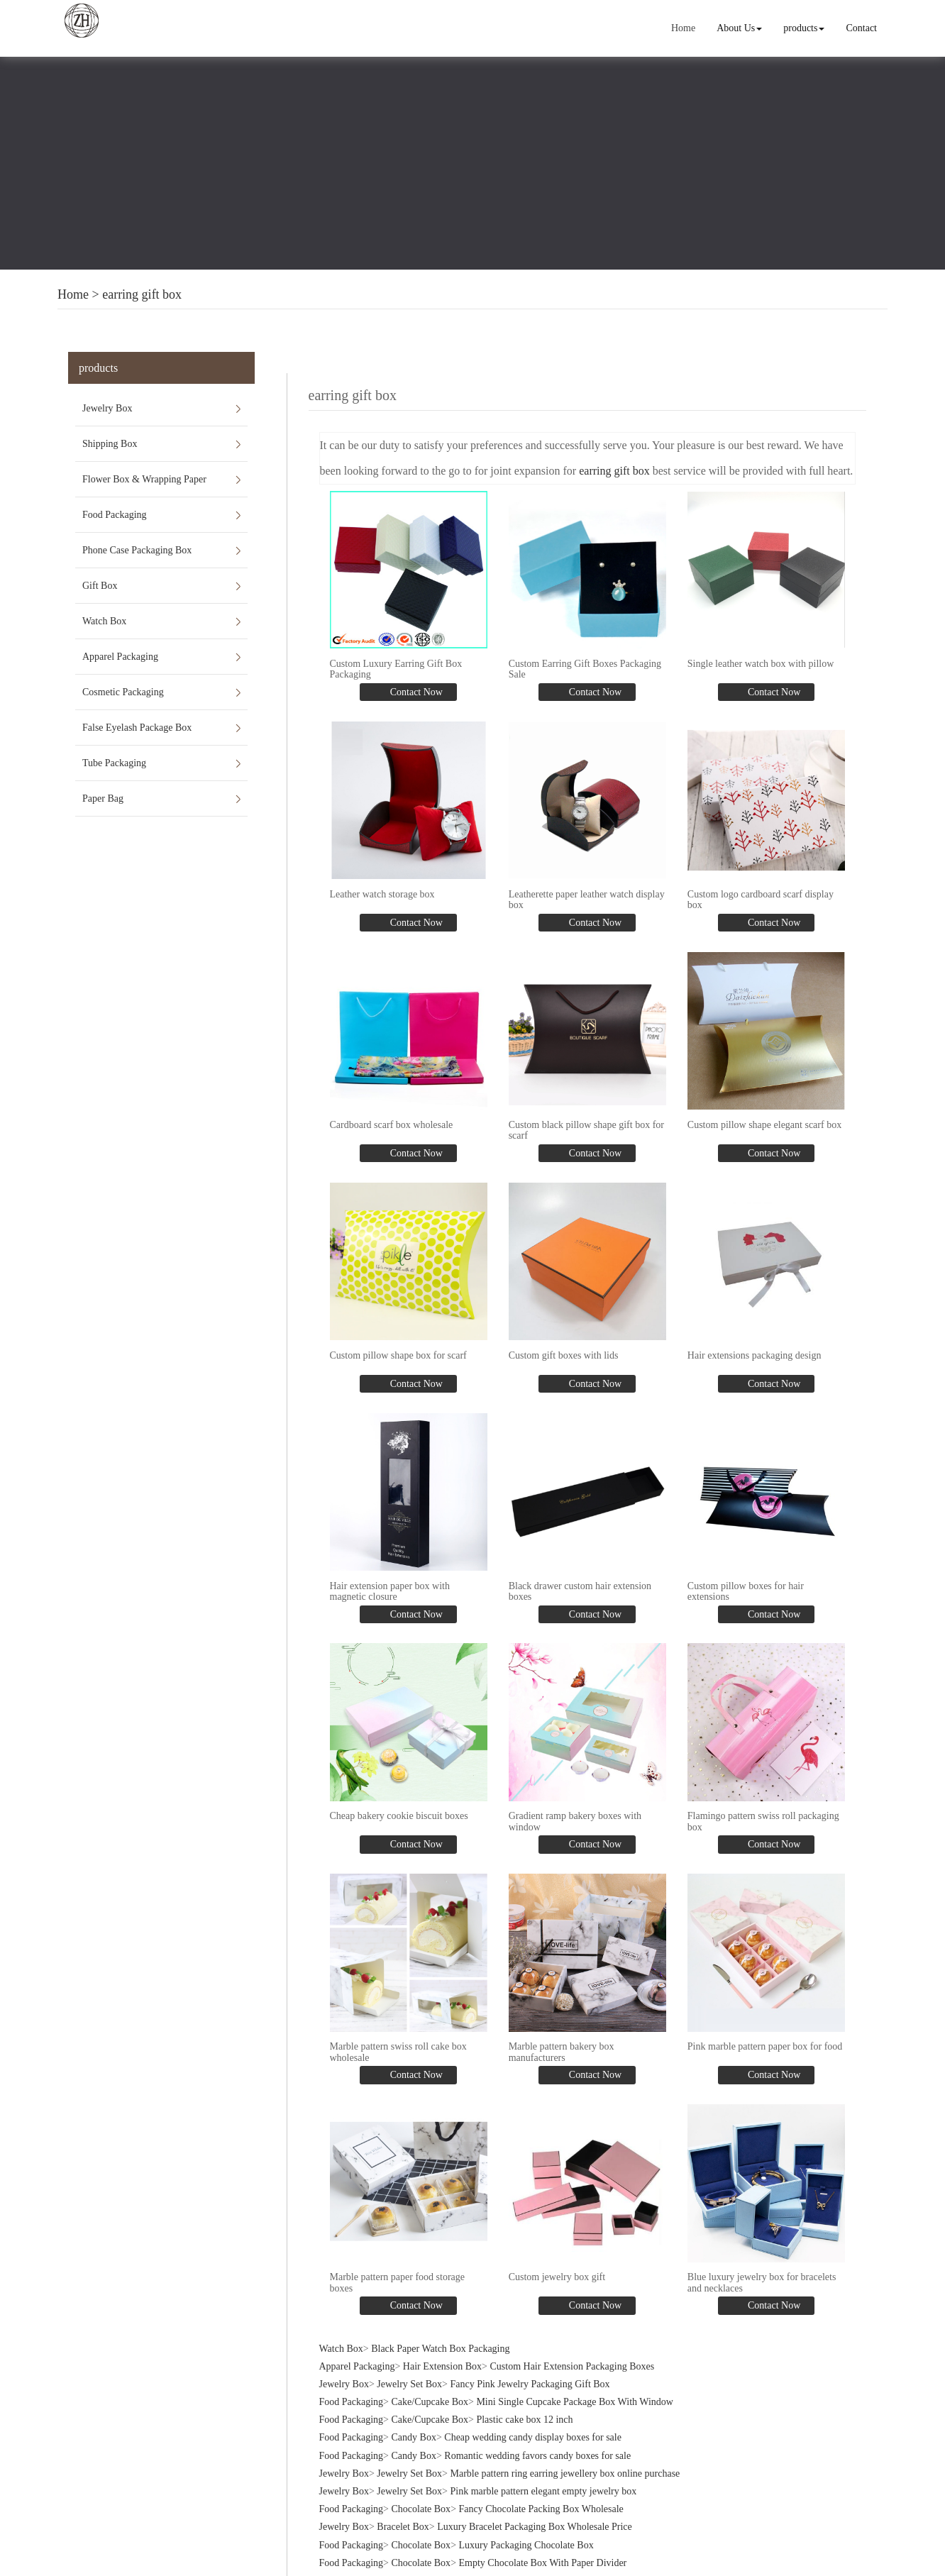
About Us (739, 28)
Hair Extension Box (442, 2365)
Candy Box (414, 2437)
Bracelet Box (403, 2526)
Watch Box (104, 621)
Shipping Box (109, 443)
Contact (861, 28)
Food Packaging (114, 514)
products (803, 28)
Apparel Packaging (120, 656)
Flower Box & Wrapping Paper (144, 479)
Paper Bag (102, 798)
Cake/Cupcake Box (430, 2402)
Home (683, 28)
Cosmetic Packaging (123, 692)
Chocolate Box (421, 2509)
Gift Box (99, 585)
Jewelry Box (107, 408)
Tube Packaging (114, 763)
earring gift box (142, 294)
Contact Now (415, 692)
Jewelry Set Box (409, 2384)
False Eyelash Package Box (137, 727)
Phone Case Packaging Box (137, 550)
